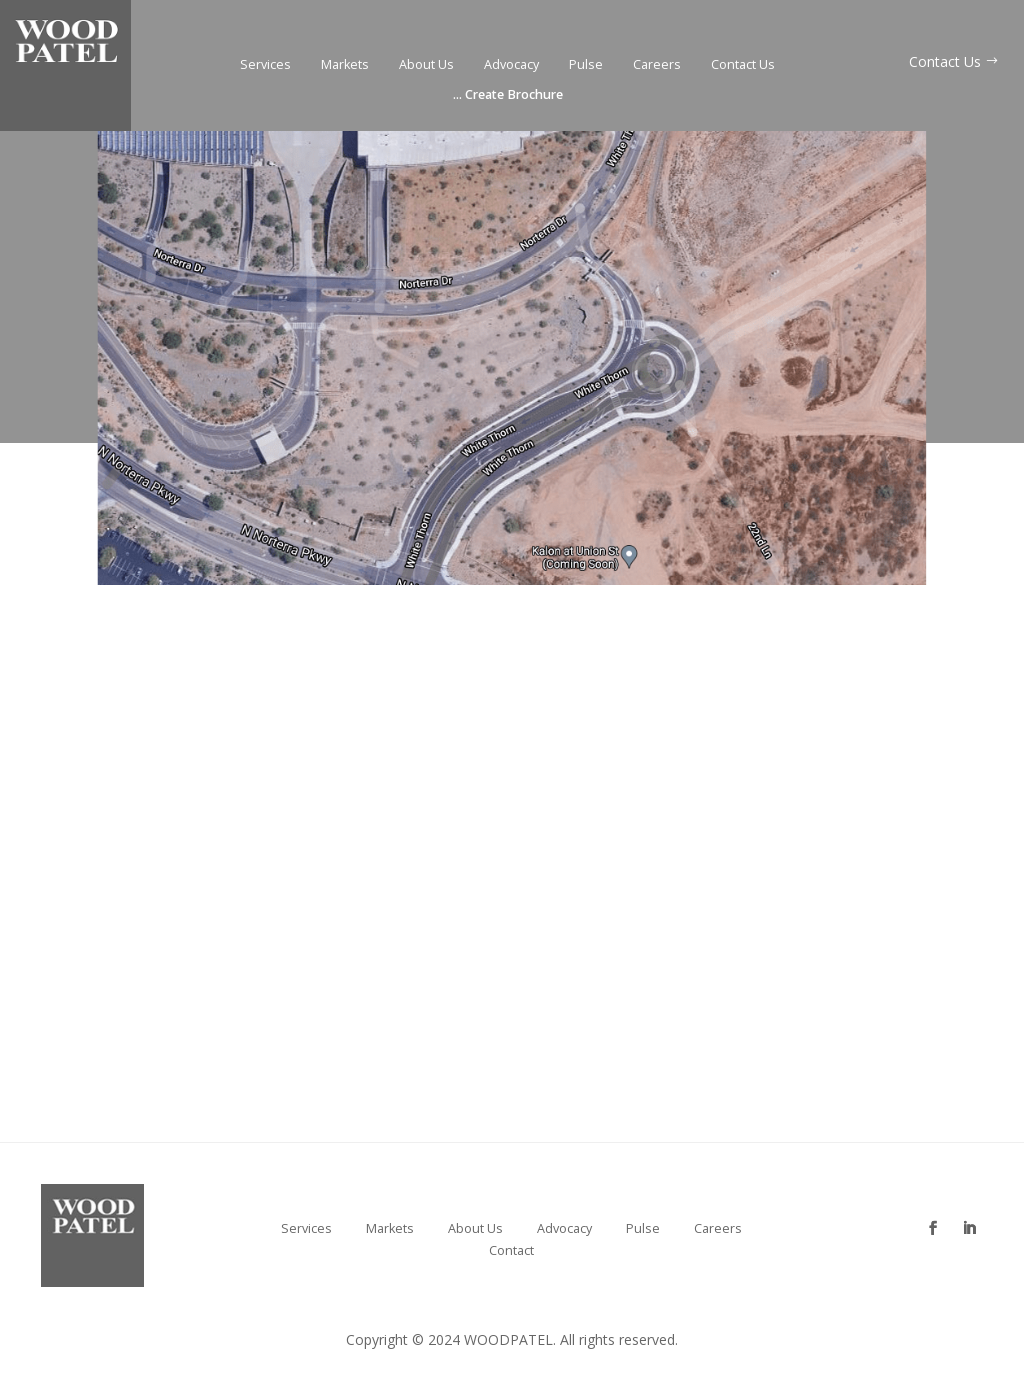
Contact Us (743, 65)
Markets (345, 65)
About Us (426, 65)
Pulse (586, 65)
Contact (511, 1251)
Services (265, 65)
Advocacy (511, 65)
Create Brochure (508, 95)
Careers (657, 65)
